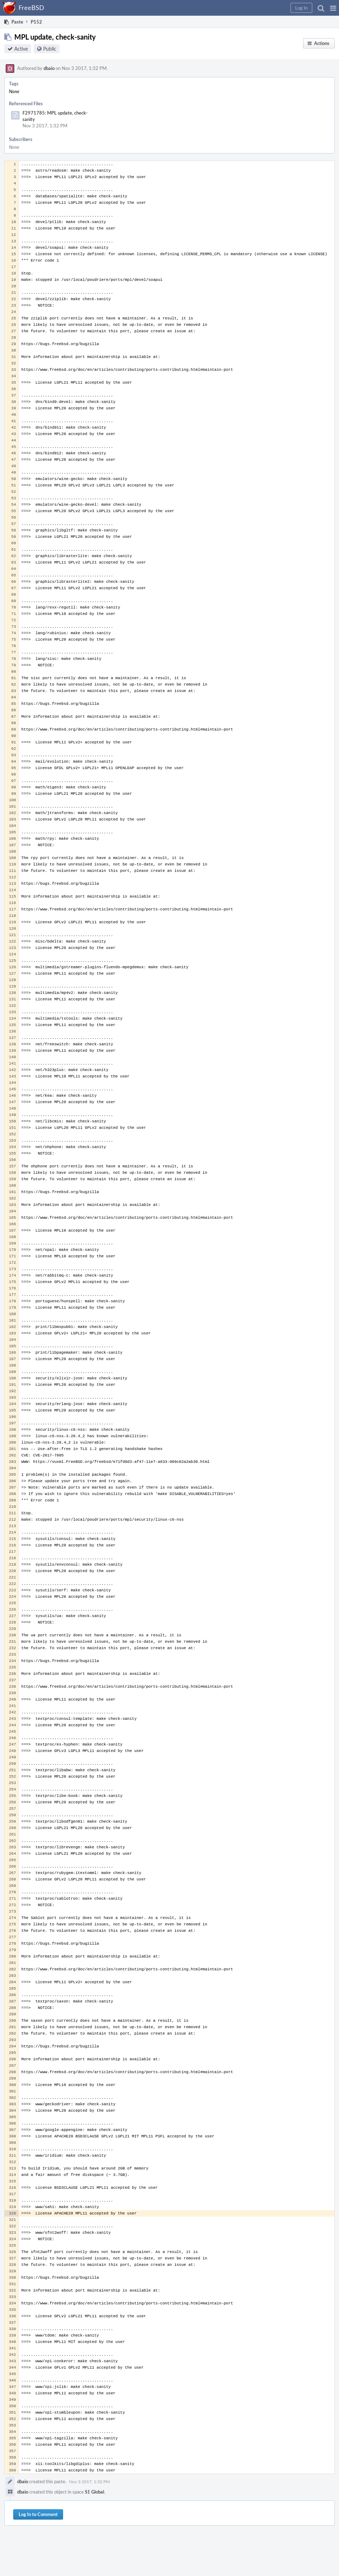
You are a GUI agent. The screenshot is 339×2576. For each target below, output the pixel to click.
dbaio (49, 68)
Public (49, 48)
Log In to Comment (38, 2514)
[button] (333, 8)
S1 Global (94, 2492)
